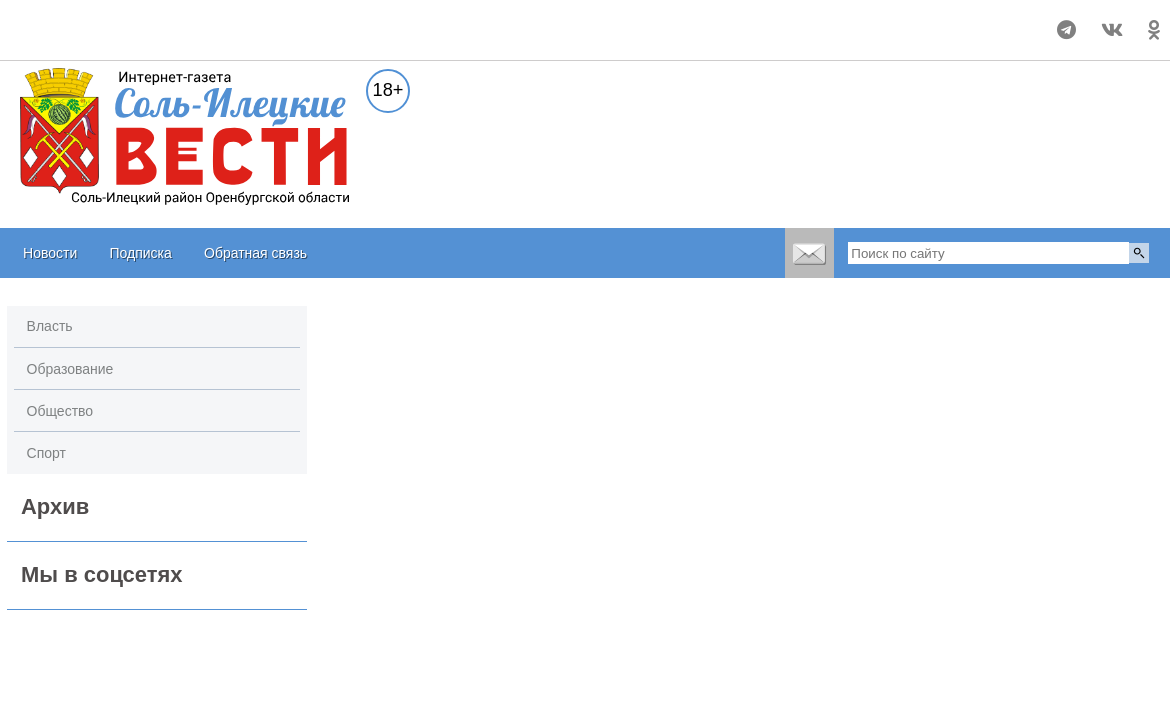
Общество (60, 411)
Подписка (140, 253)
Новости (50, 253)
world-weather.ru (118, 39)
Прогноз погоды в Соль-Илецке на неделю (118, 21)
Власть (50, 326)
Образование (70, 369)
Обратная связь (255, 253)
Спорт (46, 453)
